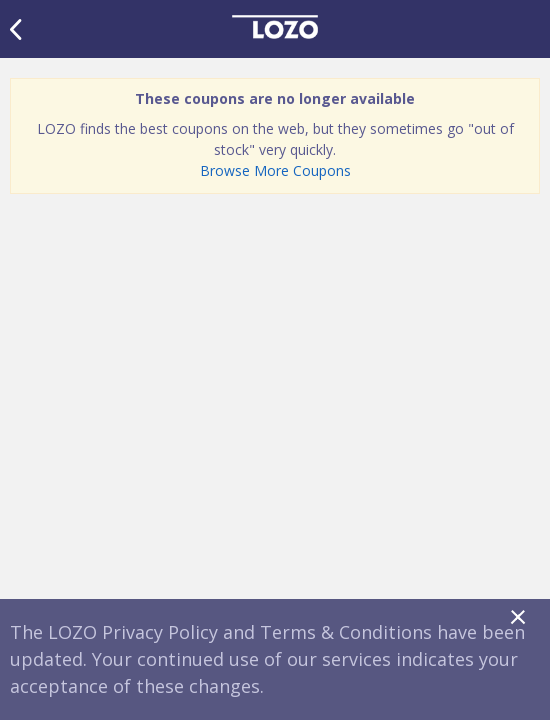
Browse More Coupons (275, 170)
